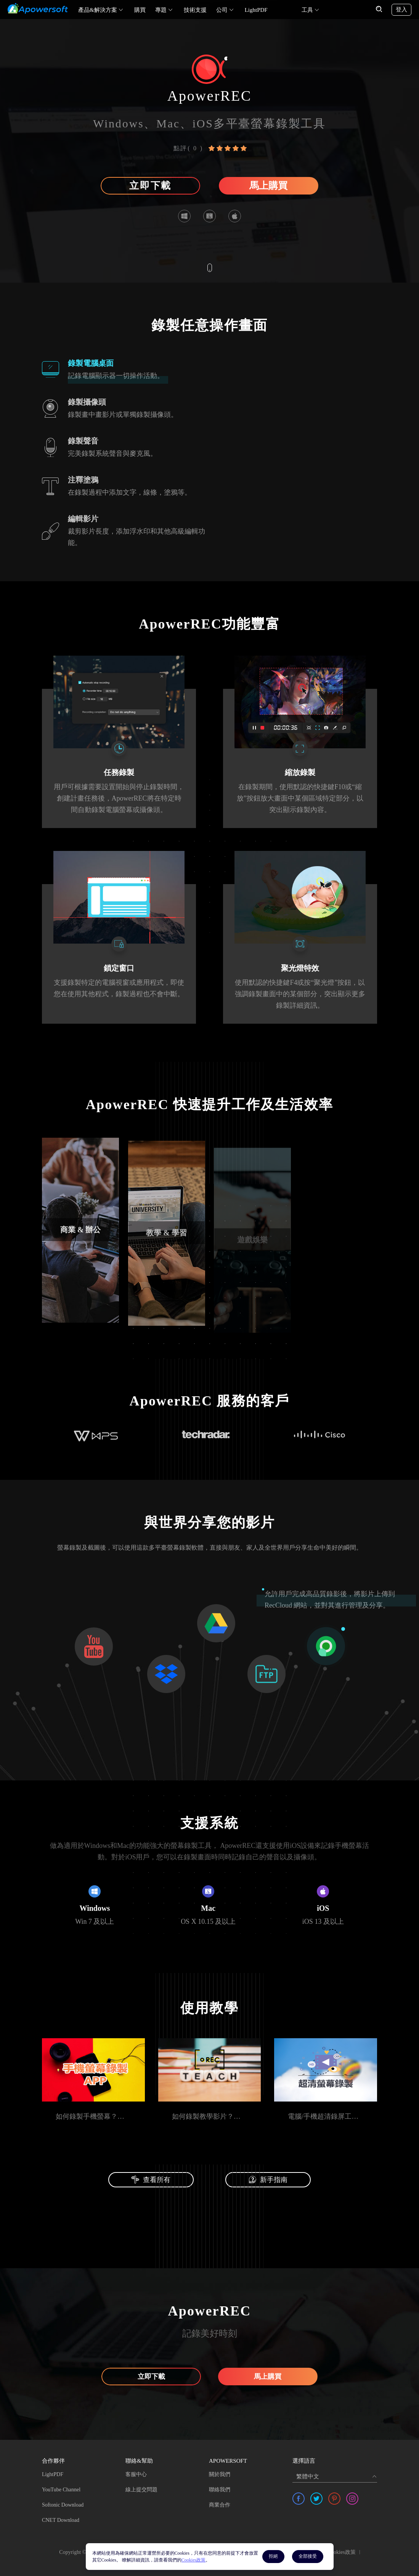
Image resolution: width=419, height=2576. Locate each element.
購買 (140, 10)
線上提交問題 (141, 2485)
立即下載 (150, 185)
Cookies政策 (341, 2547)
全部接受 (308, 2556)
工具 (307, 10)
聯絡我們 (219, 2485)
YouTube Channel (61, 2485)
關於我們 (219, 2470)
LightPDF (256, 10)
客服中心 (136, 2470)
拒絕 (273, 2556)
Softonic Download (62, 2500)
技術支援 (195, 10)
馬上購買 (268, 185)
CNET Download (60, 2515)
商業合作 (219, 2500)
